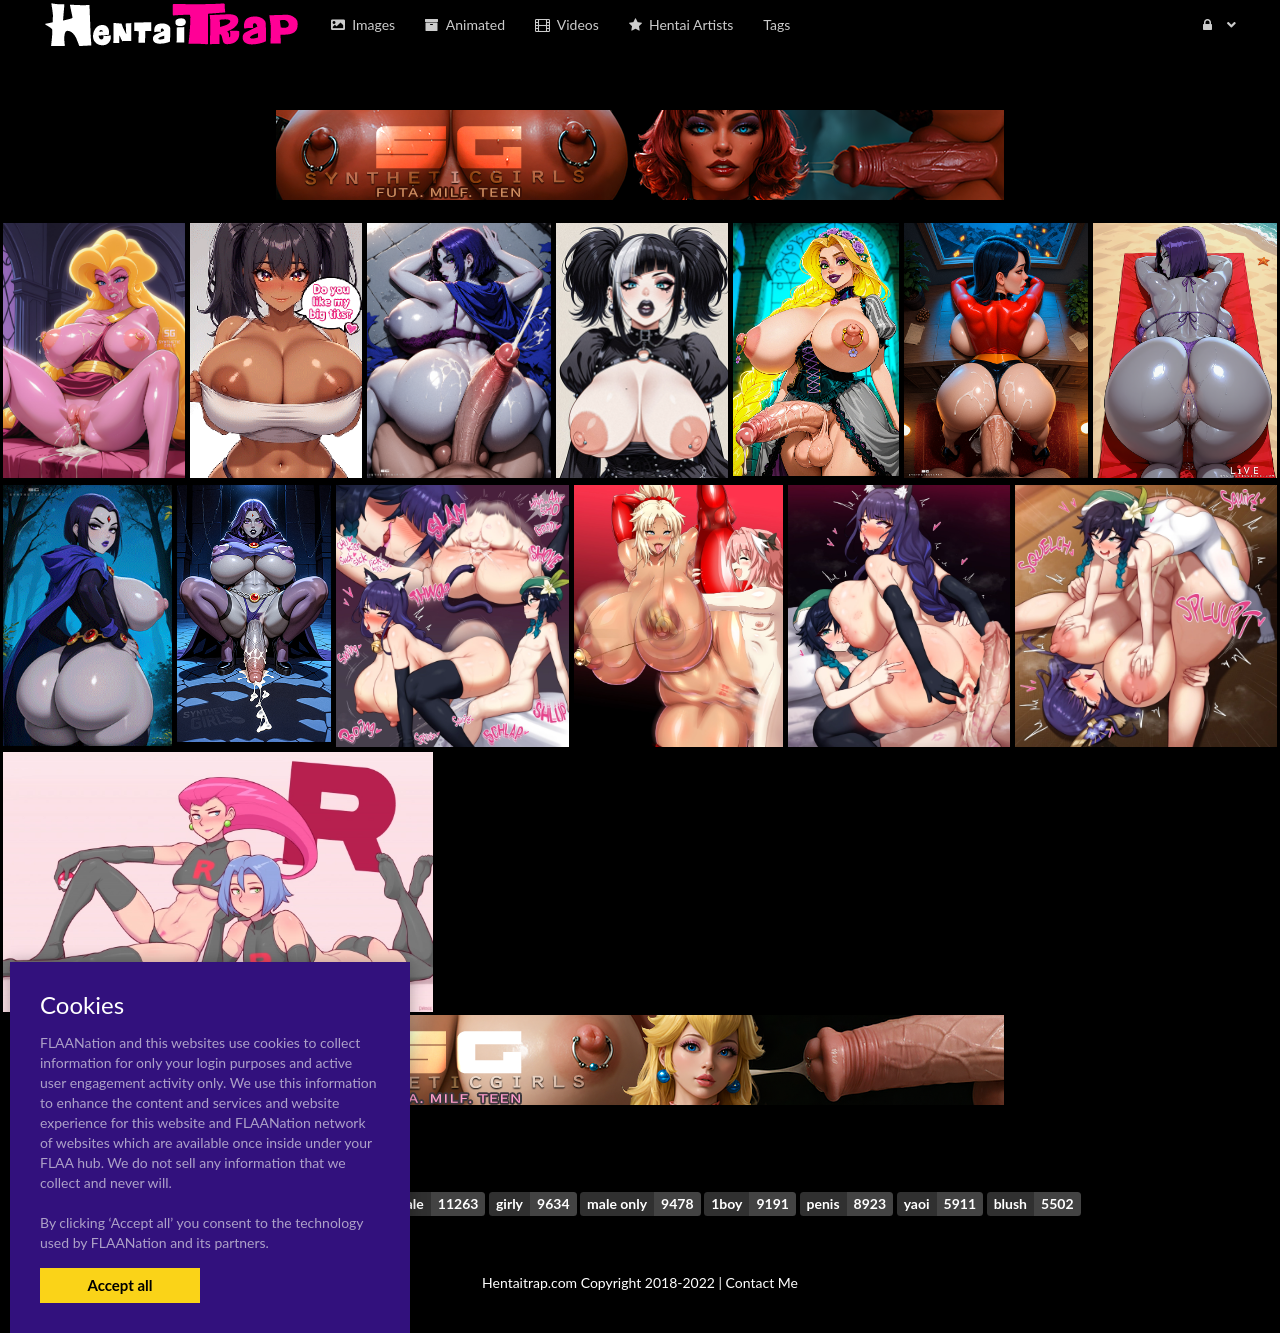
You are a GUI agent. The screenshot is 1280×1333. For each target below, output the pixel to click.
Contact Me (762, 1282)
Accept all (119, 1285)
